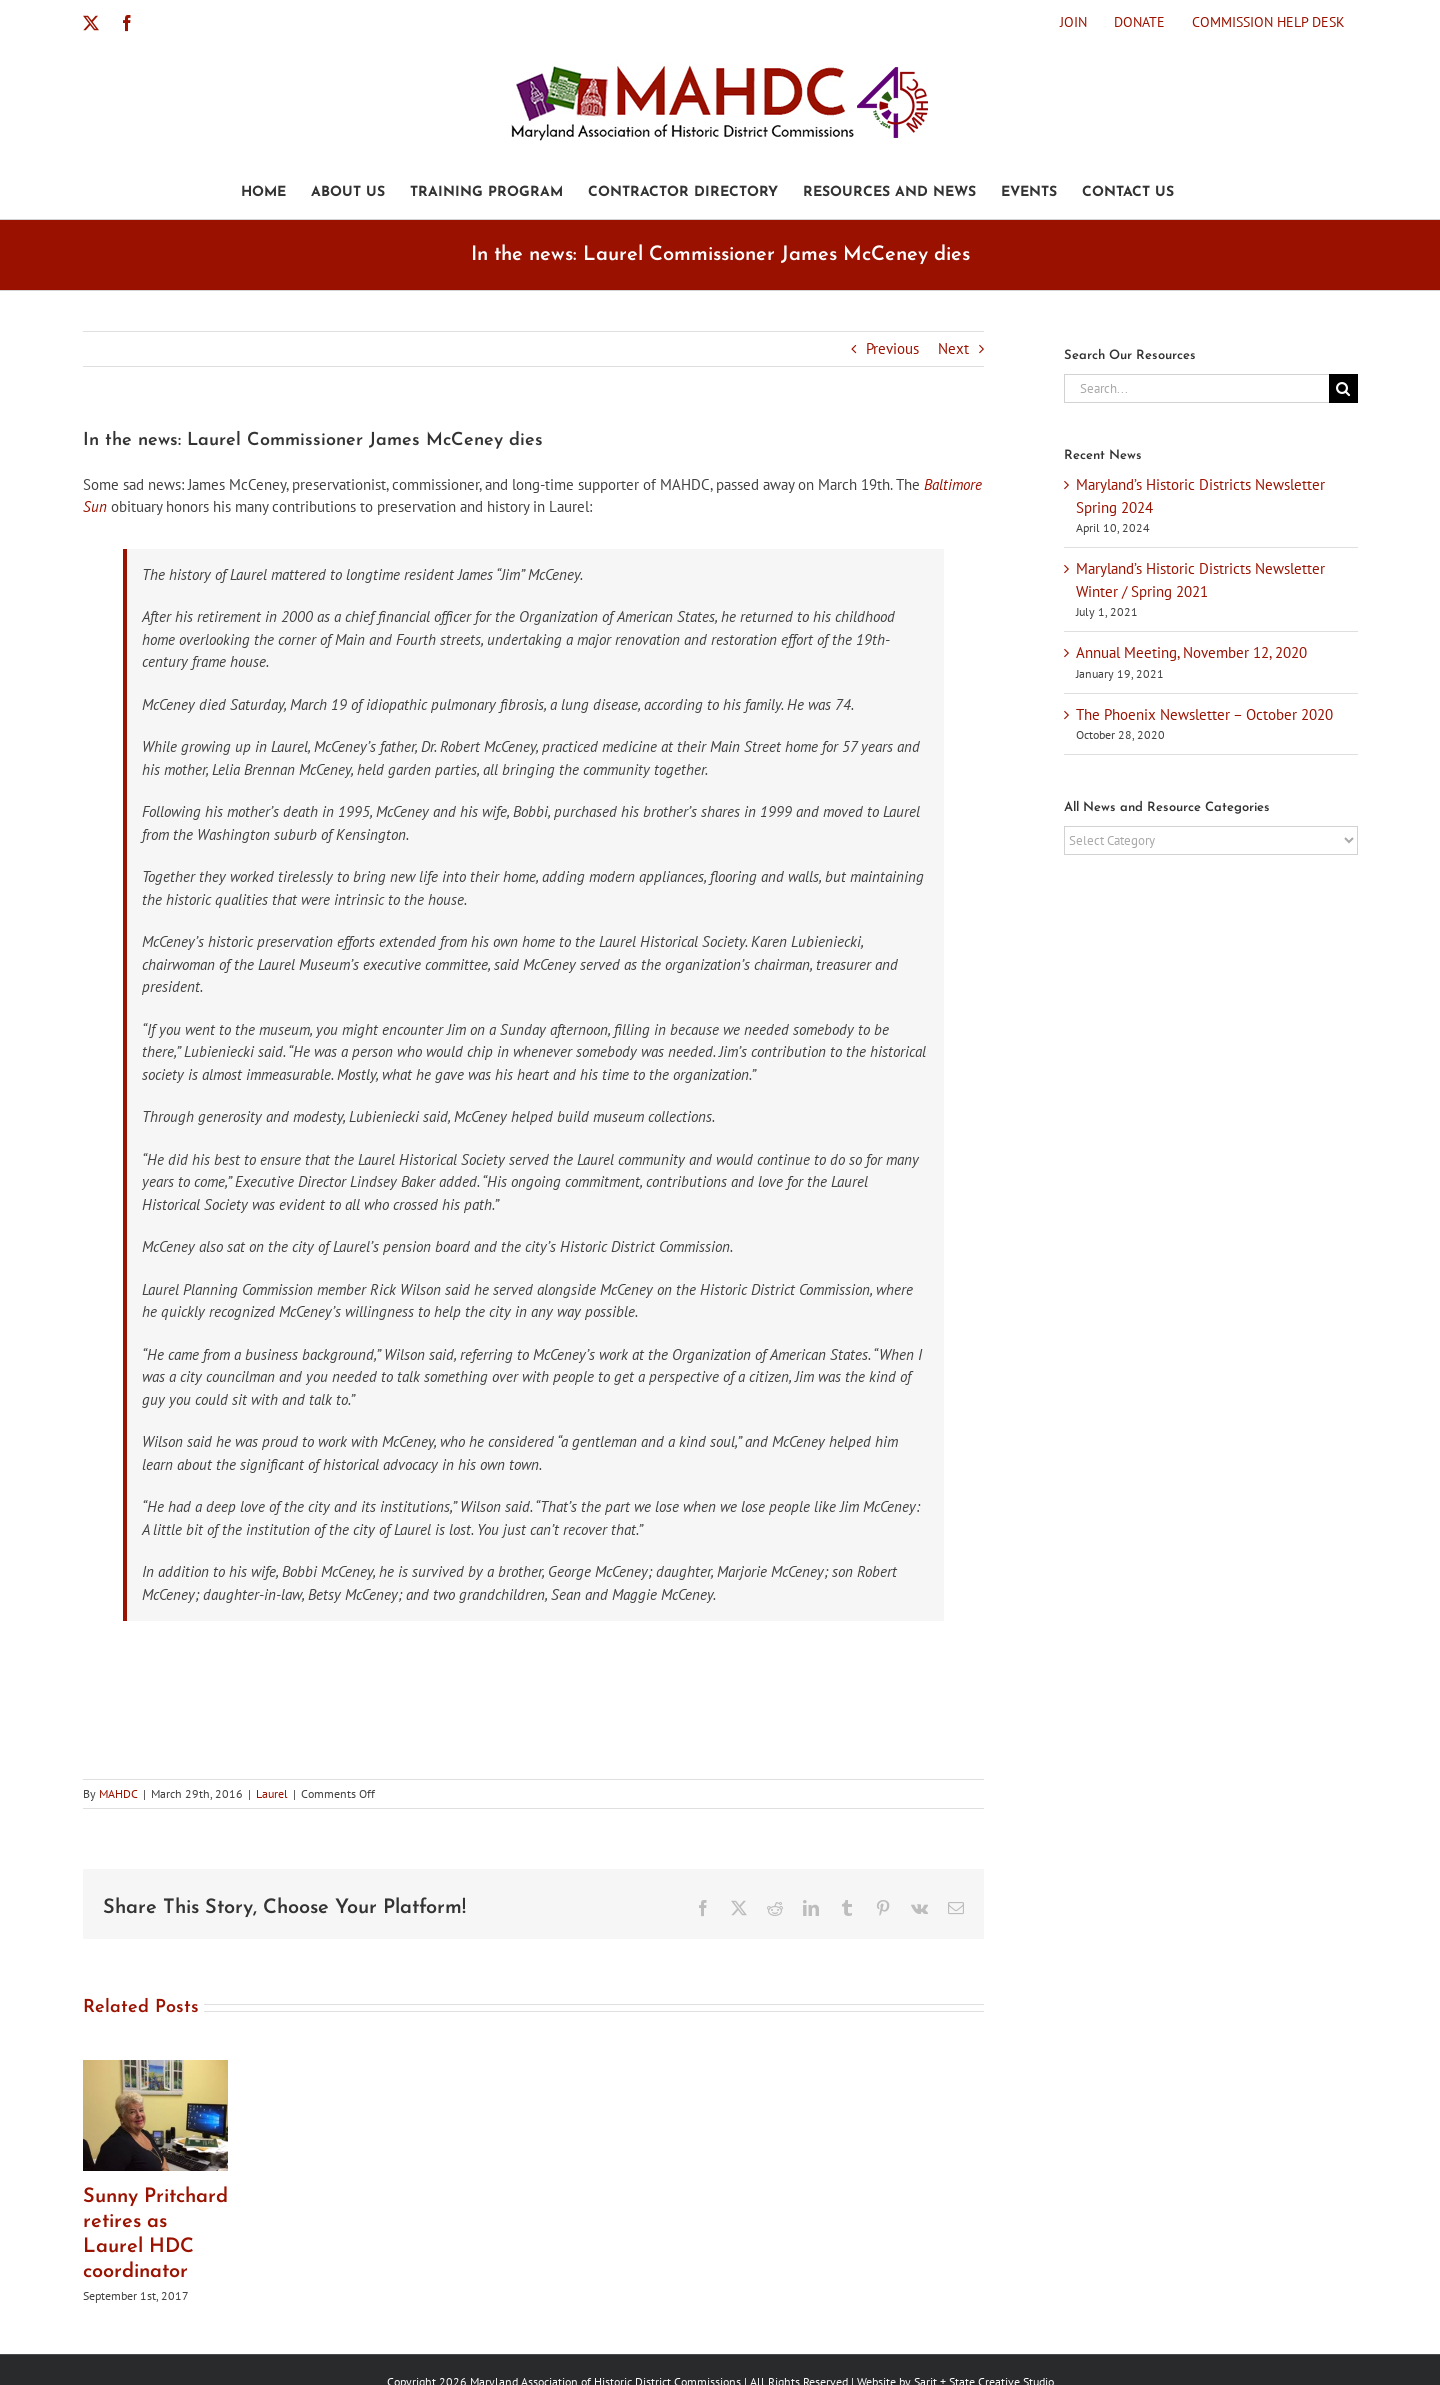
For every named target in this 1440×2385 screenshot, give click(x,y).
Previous (892, 348)
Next (953, 348)
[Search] (1343, 388)
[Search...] (1196, 388)
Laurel (272, 1793)
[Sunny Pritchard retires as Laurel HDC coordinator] (155, 2069)
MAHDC (118, 1793)
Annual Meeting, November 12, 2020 (1191, 652)
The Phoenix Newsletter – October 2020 (1204, 714)
